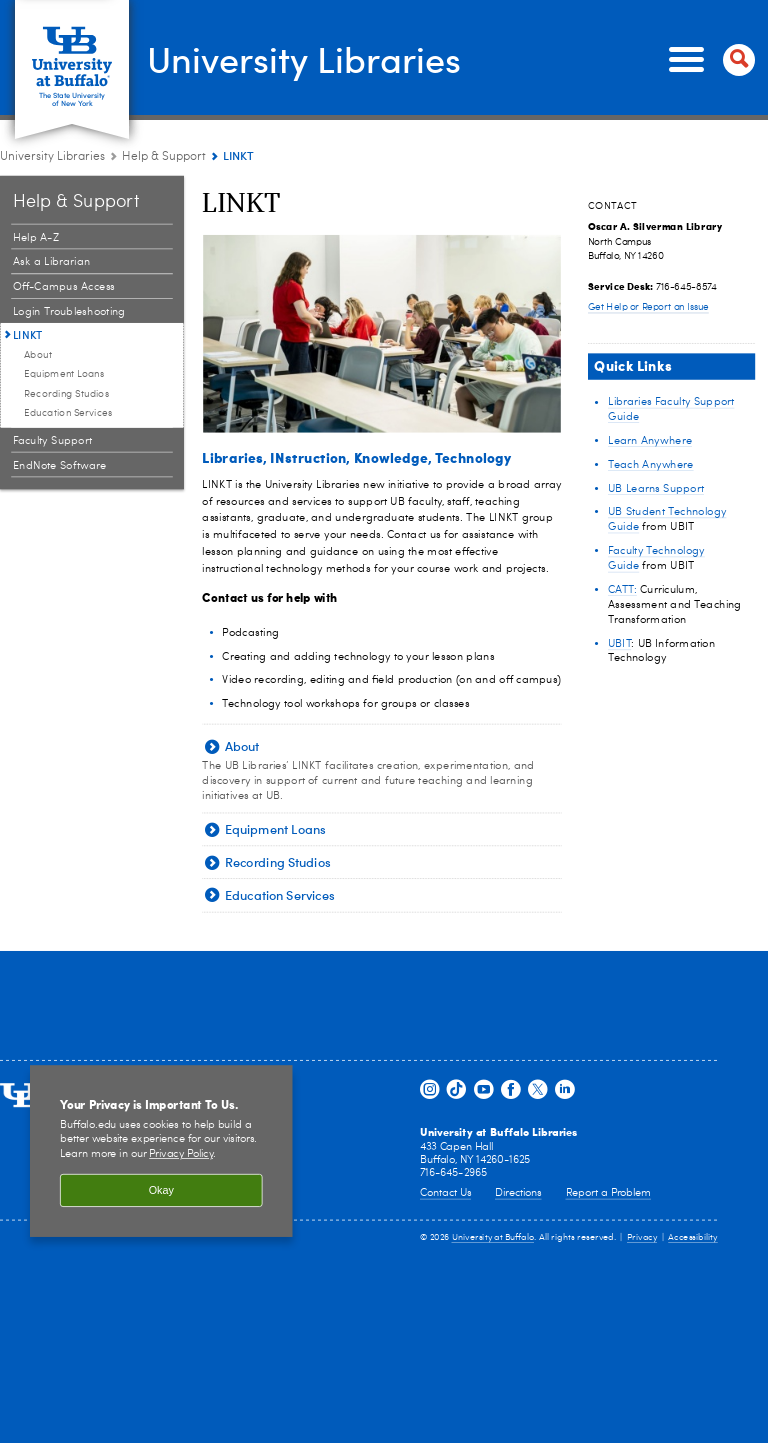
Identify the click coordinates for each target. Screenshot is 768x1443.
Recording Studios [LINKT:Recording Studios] (67, 394)
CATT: (622, 589)
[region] (161, 1152)
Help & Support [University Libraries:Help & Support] (164, 157)
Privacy (642, 1237)
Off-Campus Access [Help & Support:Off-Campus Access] (64, 286)
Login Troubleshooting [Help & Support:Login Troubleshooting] (69, 311)
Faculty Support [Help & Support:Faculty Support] (52, 440)
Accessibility (693, 1237)
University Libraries (304, 58)
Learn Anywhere (650, 440)
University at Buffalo (493, 1237)
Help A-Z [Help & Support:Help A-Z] (36, 237)
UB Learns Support (656, 488)
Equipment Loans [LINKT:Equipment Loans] (64, 374)
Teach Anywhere (651, 464)
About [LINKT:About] (38, 355)
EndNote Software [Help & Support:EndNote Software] (60, 465)
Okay (161, 1191)
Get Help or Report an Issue (648, 308)
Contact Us (445, 1193)
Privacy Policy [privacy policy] (181, 1155)
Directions (518, 1193)
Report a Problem (609, 1193)
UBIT (619, 643)
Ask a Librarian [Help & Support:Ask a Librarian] (52, 262)
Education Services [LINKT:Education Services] (68, 413)
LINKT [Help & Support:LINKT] (28, 334)
